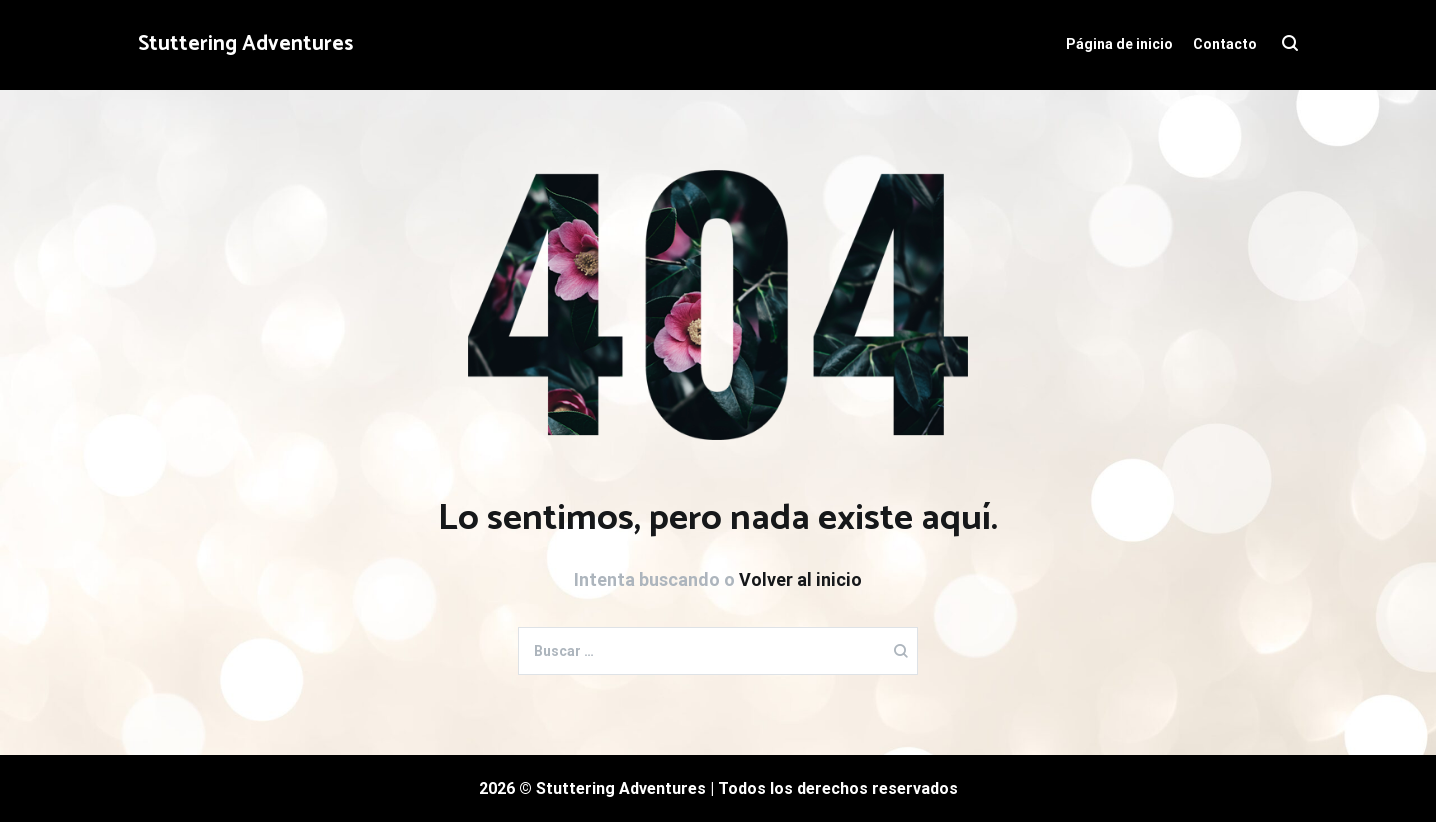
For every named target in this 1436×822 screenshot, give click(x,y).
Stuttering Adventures (245, 44)
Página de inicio (1119, 44)
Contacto (1225, 44)
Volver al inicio (800, 579)
